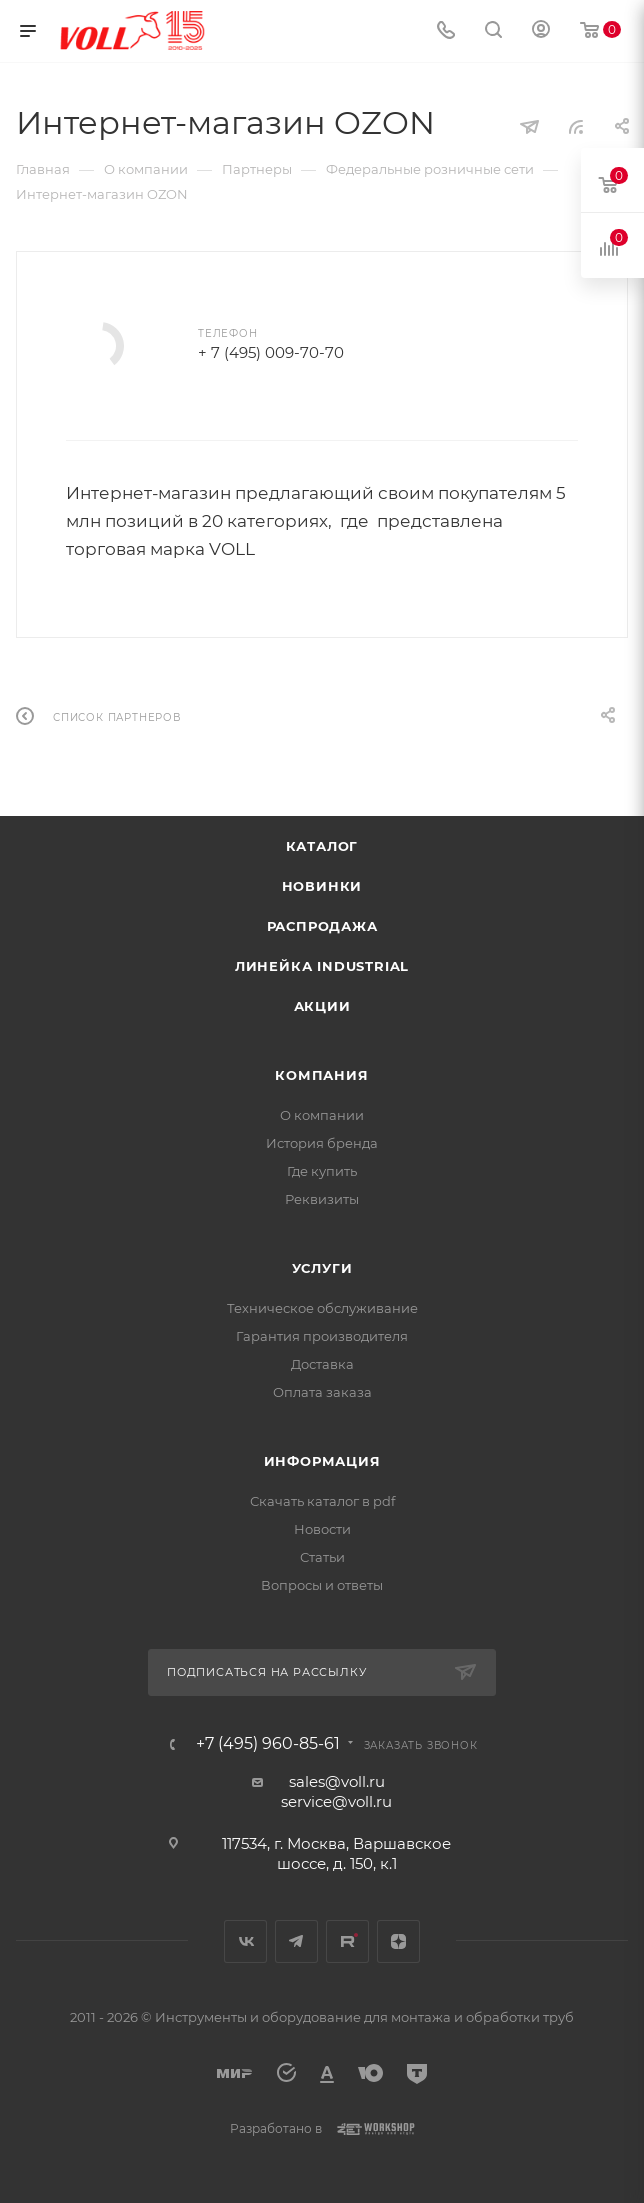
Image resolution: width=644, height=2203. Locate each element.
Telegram (296, 1941)
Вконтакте (245, 1941)
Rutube (347, 1941)
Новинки (322, 886)
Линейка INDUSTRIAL (322, 966)
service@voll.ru (336, 1801)
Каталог (322, 846)
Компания (321, 1075)
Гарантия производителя (322, 1336)
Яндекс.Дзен (398, 1941)
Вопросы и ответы (322, 1585)
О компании (322, 1115)
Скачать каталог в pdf (322, 1501)
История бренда (322, 1143)
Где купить (322, 1171)
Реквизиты (322, 1199)
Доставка (322, 1364)
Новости (322, 1529)
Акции (322, 1006)
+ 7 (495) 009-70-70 (271, 352)
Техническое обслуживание (322, 1308)
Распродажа (322, 926)
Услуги (322, 1268)
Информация (322, 1461)
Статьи (322, 1557)
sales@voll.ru (337, 1781)
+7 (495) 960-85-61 (268, 1744)
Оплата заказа (322, 1392)
